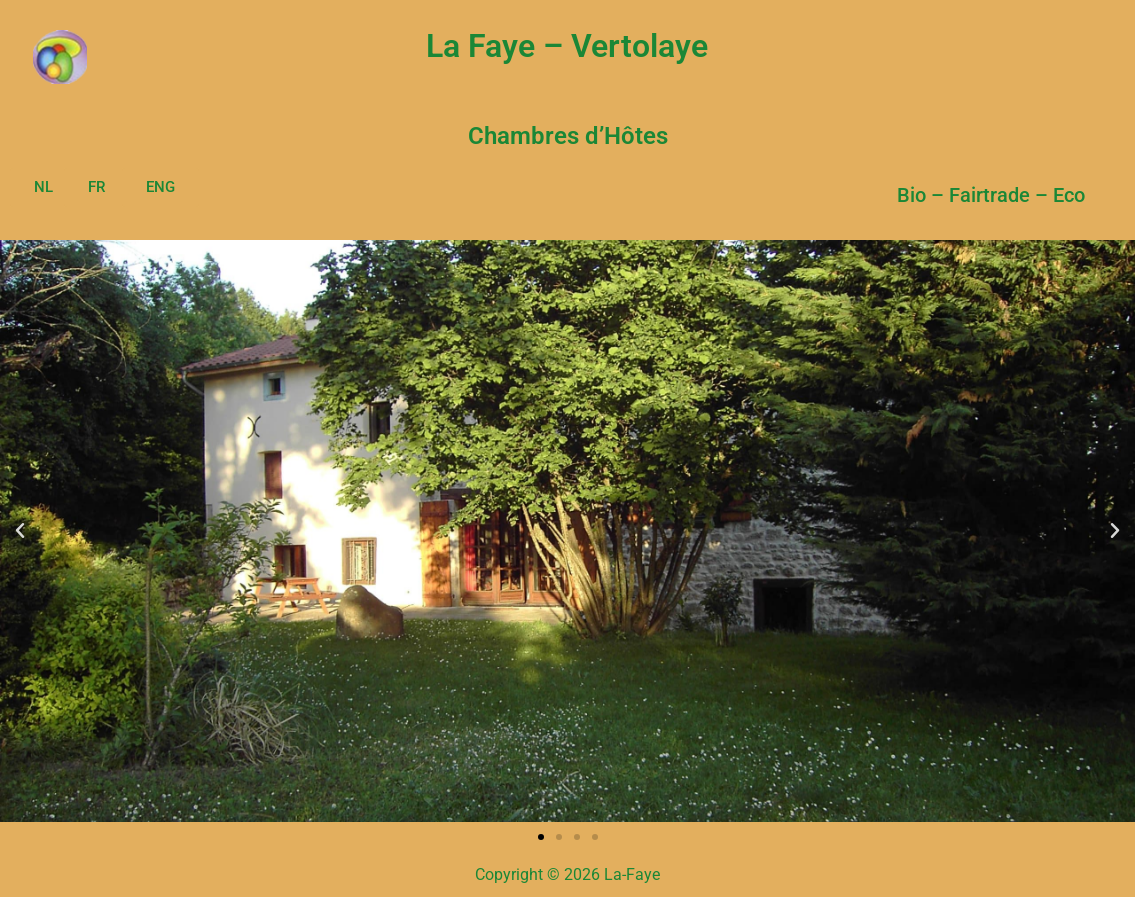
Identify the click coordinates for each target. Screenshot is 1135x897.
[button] (20, 531)
